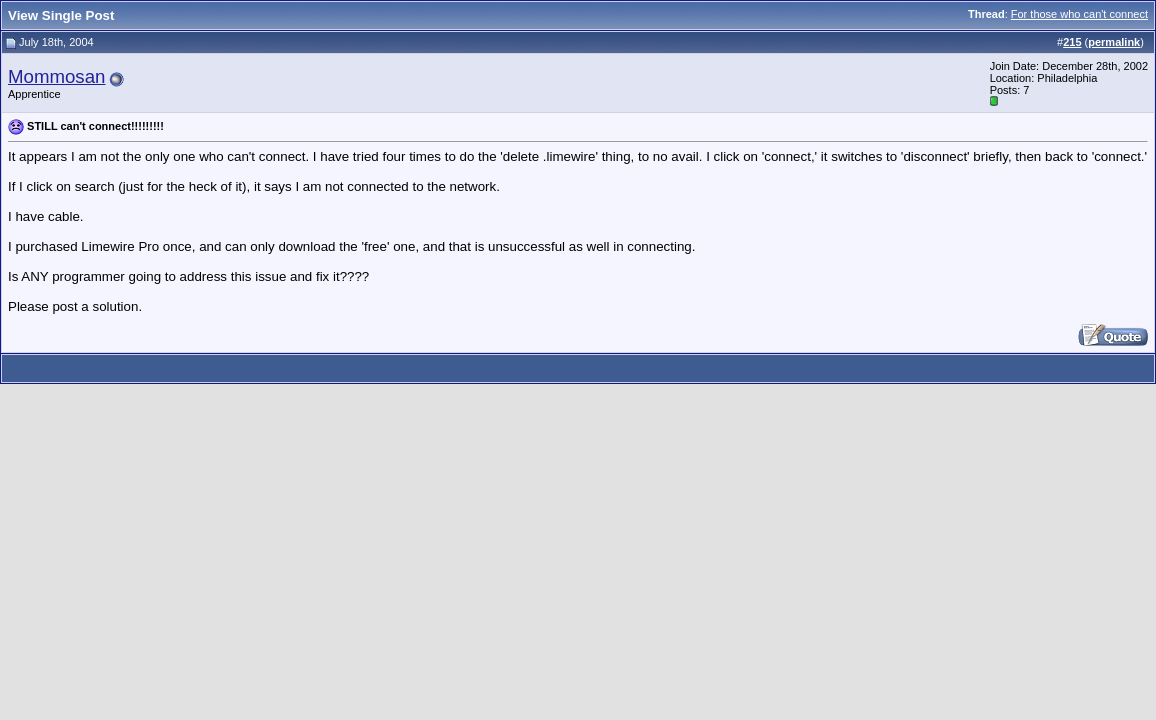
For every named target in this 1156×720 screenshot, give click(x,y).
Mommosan (56, 76)
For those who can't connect (1079, 14)
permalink (1114, 42)
